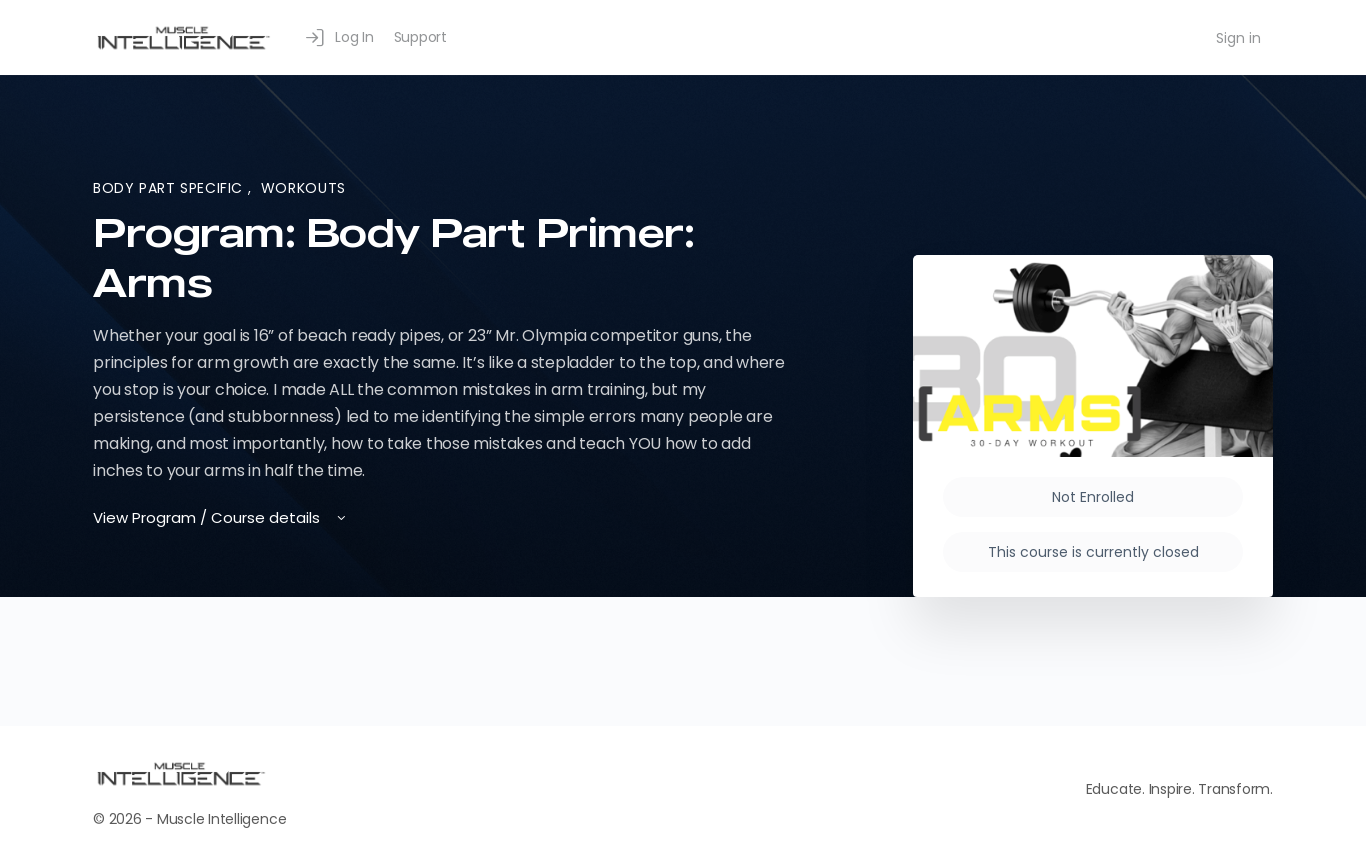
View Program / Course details (221, 517)
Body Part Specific (170, 188)
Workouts (303, 188)
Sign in (1238, 38)
